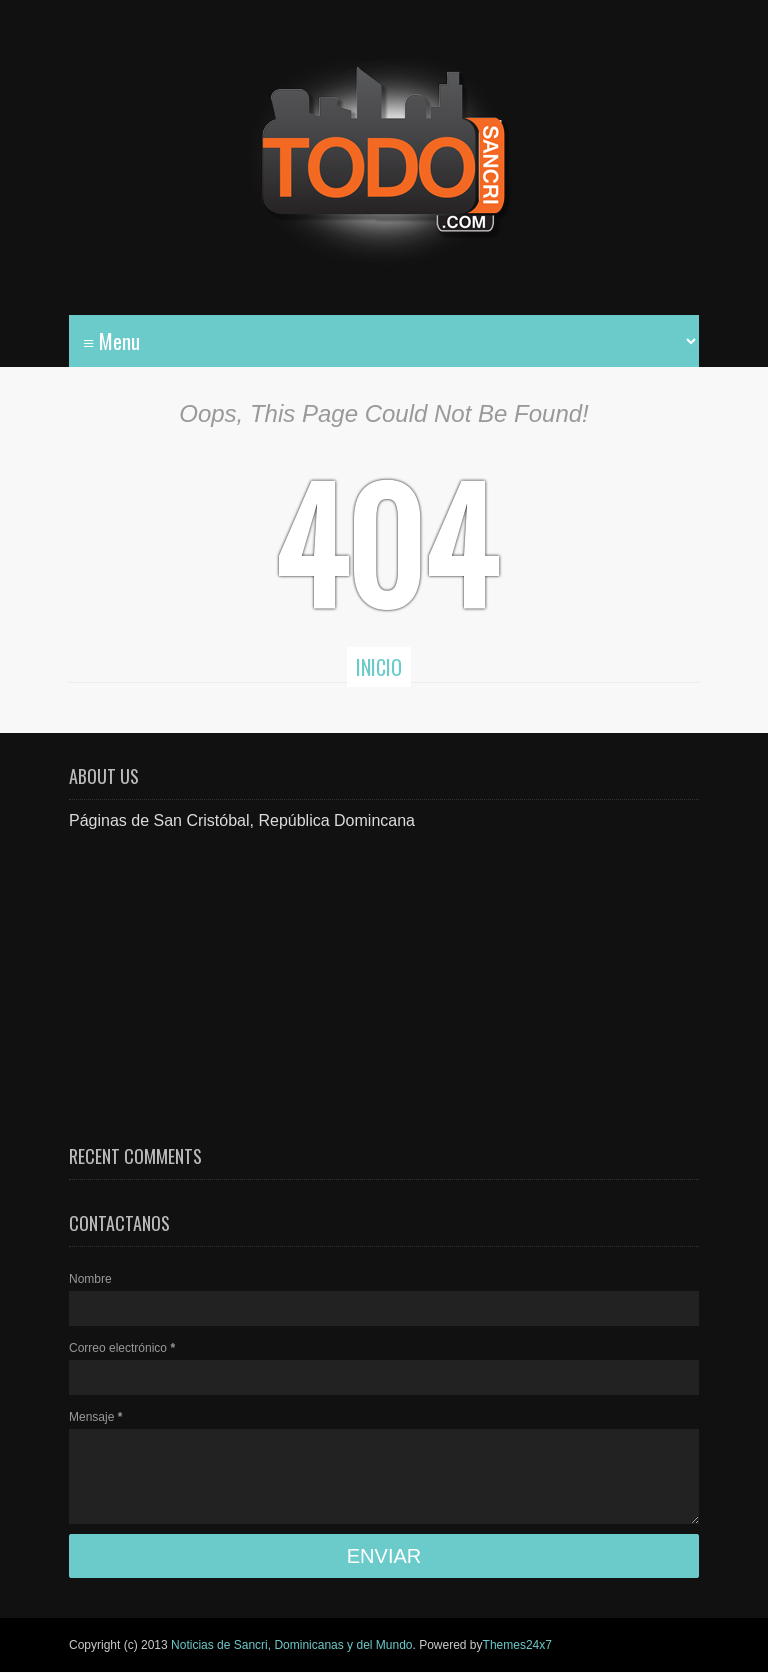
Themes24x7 (517, 1645)
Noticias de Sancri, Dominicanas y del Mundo (291, 1645)
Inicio (379, 667)
